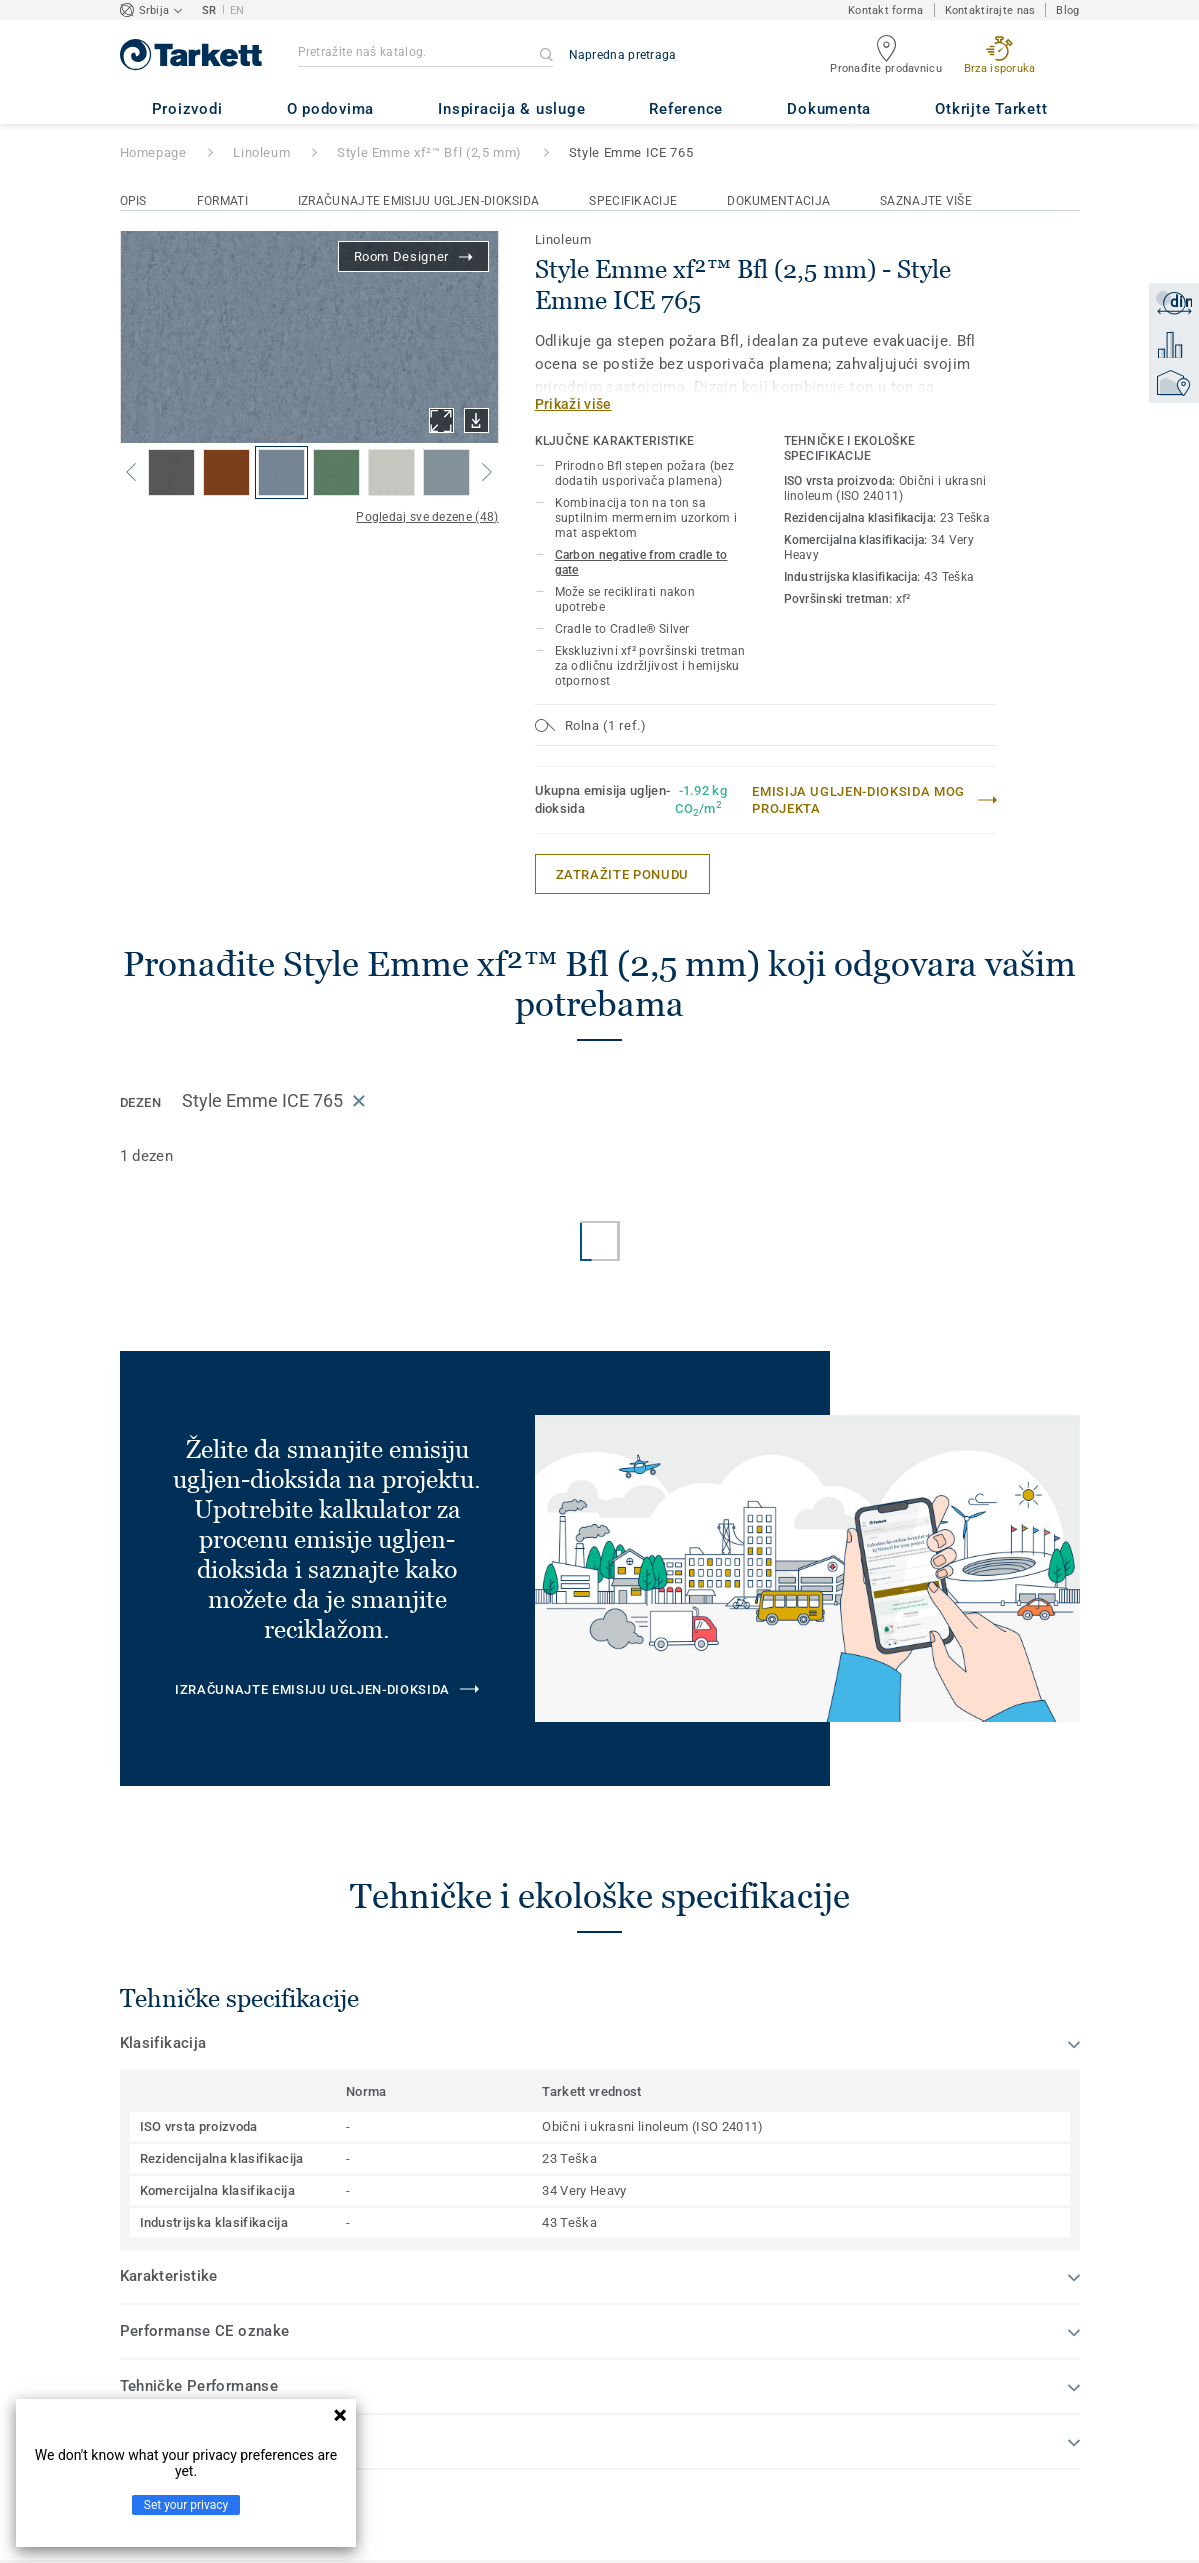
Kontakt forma (886, 10)
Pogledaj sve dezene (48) (427, 517)
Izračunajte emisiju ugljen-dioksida (419, 201)
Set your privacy (186, 2505)
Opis (133, 201)
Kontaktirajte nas (990, 10)
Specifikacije (633, 201)
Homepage (153, 152)
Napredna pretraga (623, 55)
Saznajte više (926, 201)
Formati (222, 201)
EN (237, 10)
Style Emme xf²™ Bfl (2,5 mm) (429, 152)
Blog (1067, 10)
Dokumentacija (778, 201)
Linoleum (261, 152)
